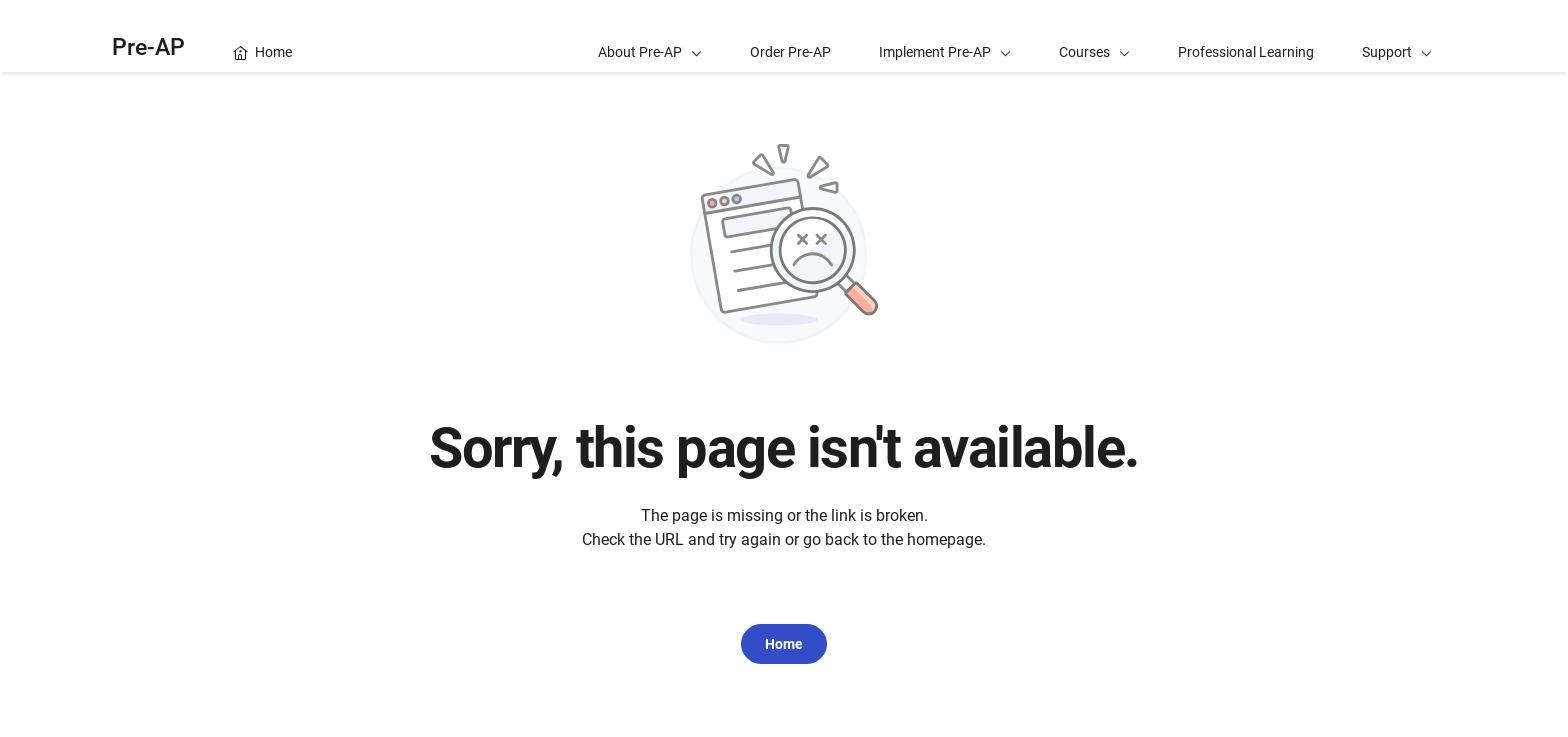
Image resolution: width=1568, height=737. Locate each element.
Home (784, 644)
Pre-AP (148, 47)
